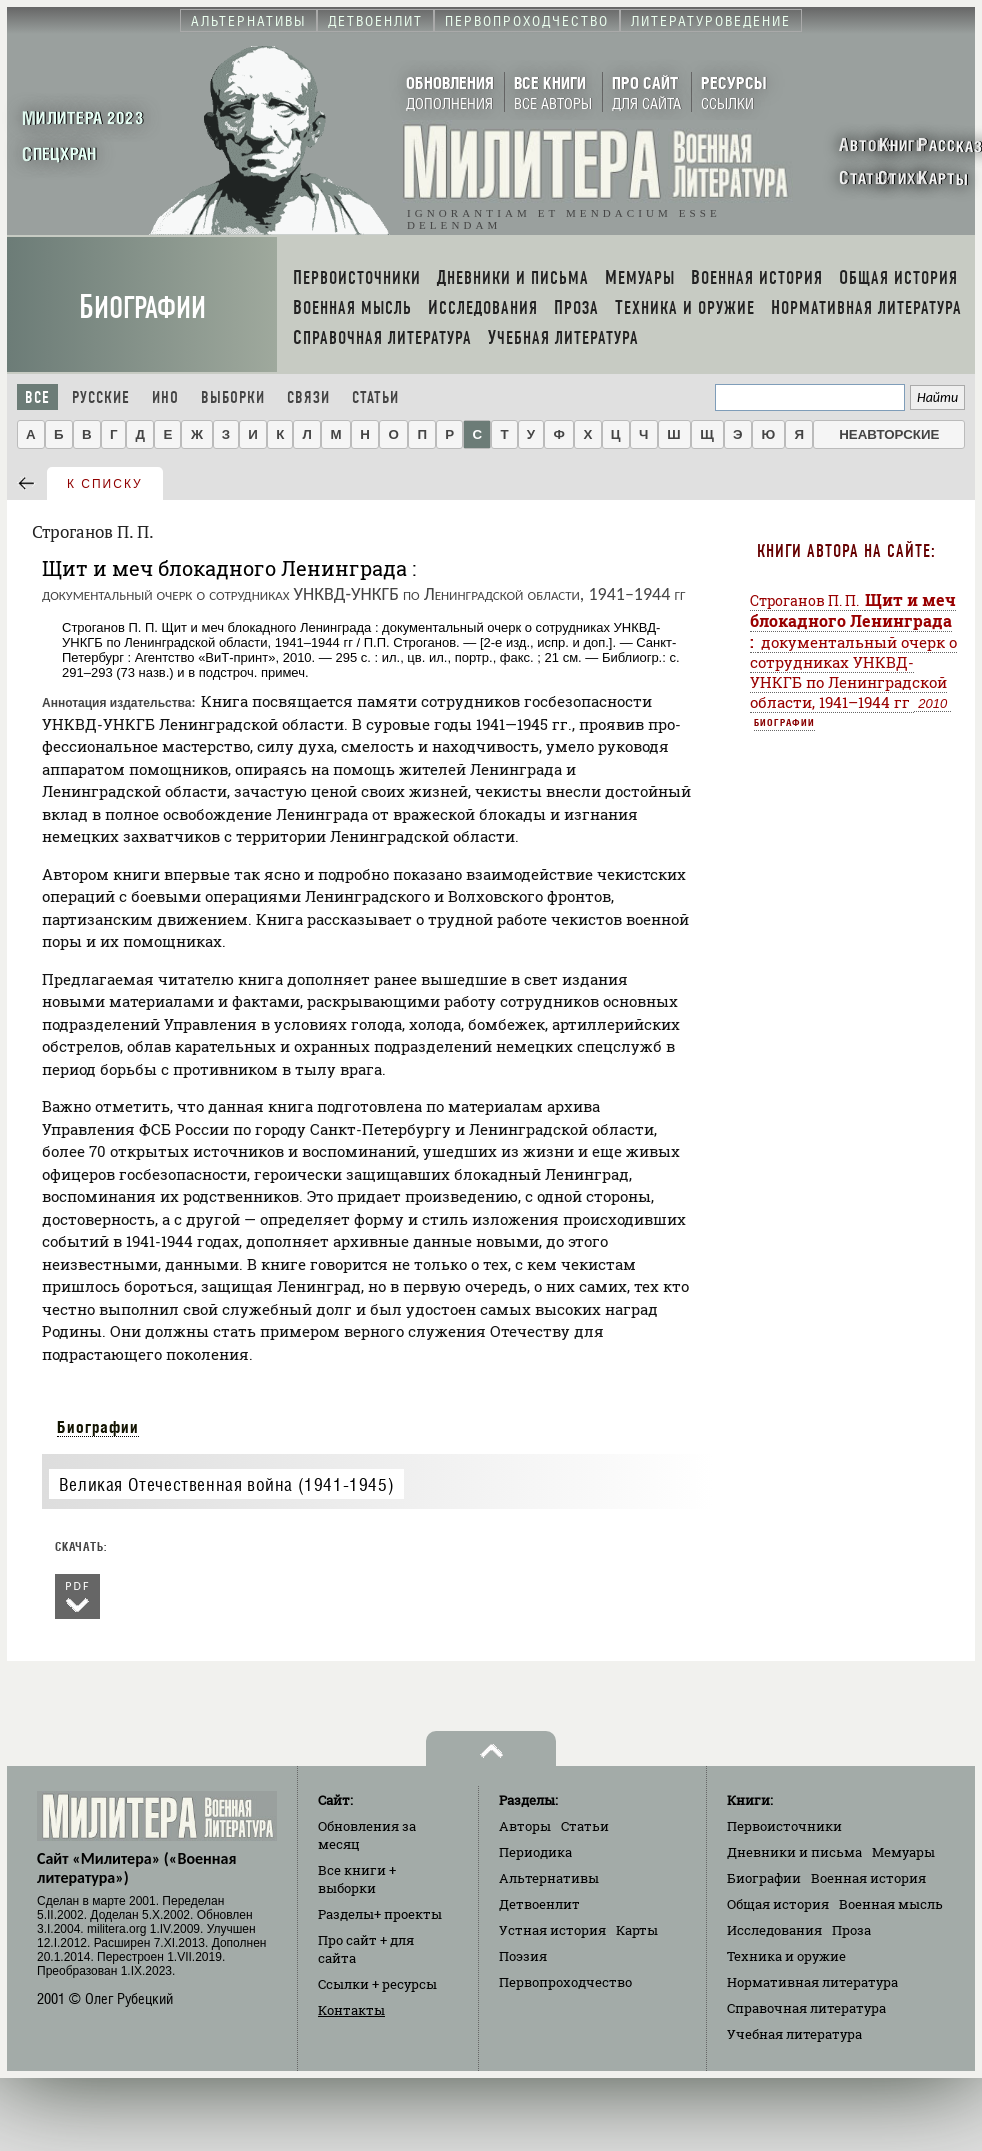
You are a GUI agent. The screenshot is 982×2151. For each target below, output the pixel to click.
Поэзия (523, 1956)
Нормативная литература (812, 1982)
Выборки (233, 397)
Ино (165, 397)
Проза (851, 1930)
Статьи (375, 397)
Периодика (535, 1852)
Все (37, 397)
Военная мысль (891, 1904)
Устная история (552, 1930)
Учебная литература (794, 2034)
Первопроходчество (565, 1982)
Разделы (380, 1914)
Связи (308, 397)
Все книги (357, 1879)
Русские (101, 397)
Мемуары (903, 1852)
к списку (105, 484)
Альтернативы (549, 1878)
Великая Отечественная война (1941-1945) (226, 1484)
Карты (637, 1930)
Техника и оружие (786, 1956)
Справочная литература (806, 2008)
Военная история (868, 1878)
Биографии (142, 307)
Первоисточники (784, 1826)
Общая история (778, 1904)
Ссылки (377, 1984)
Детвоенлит (539, 1904)
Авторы (525, 1826)
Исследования (774, 1930)
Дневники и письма (794, 1852)
